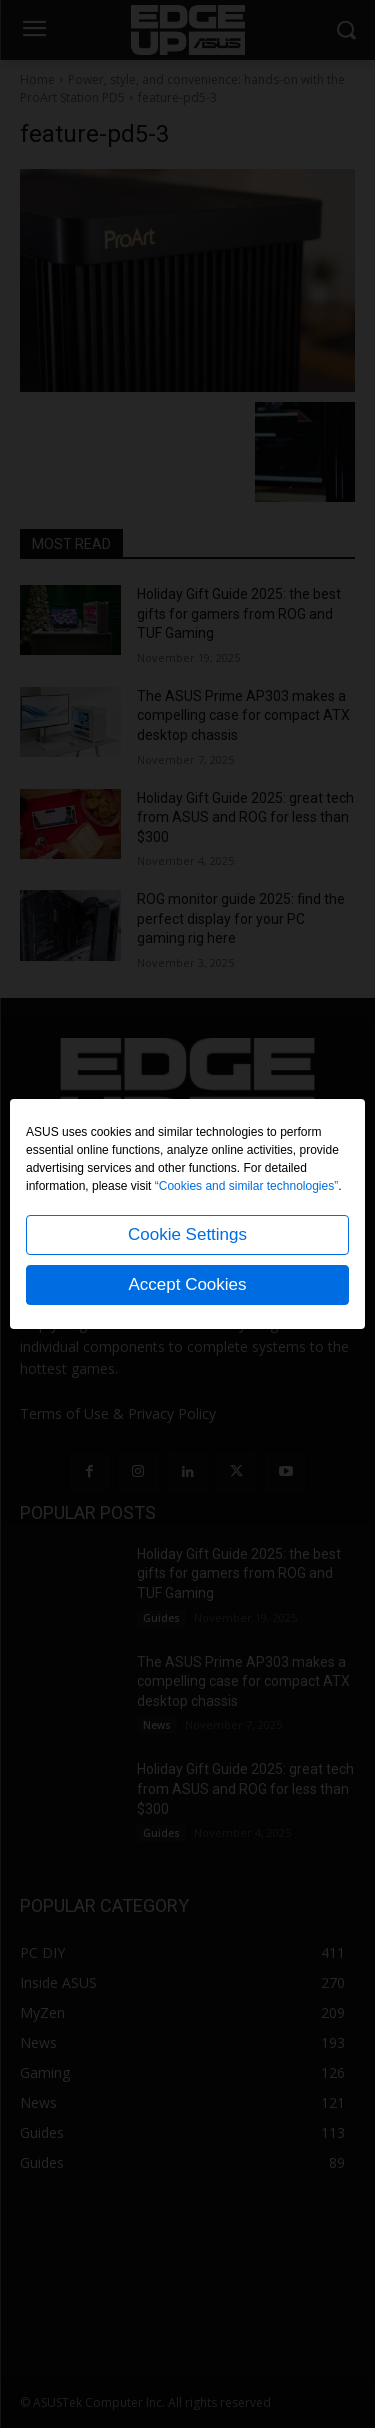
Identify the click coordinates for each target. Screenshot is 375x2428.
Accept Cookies (187, 1284)
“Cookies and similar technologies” (246, 1186)
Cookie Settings (187, 1234)
